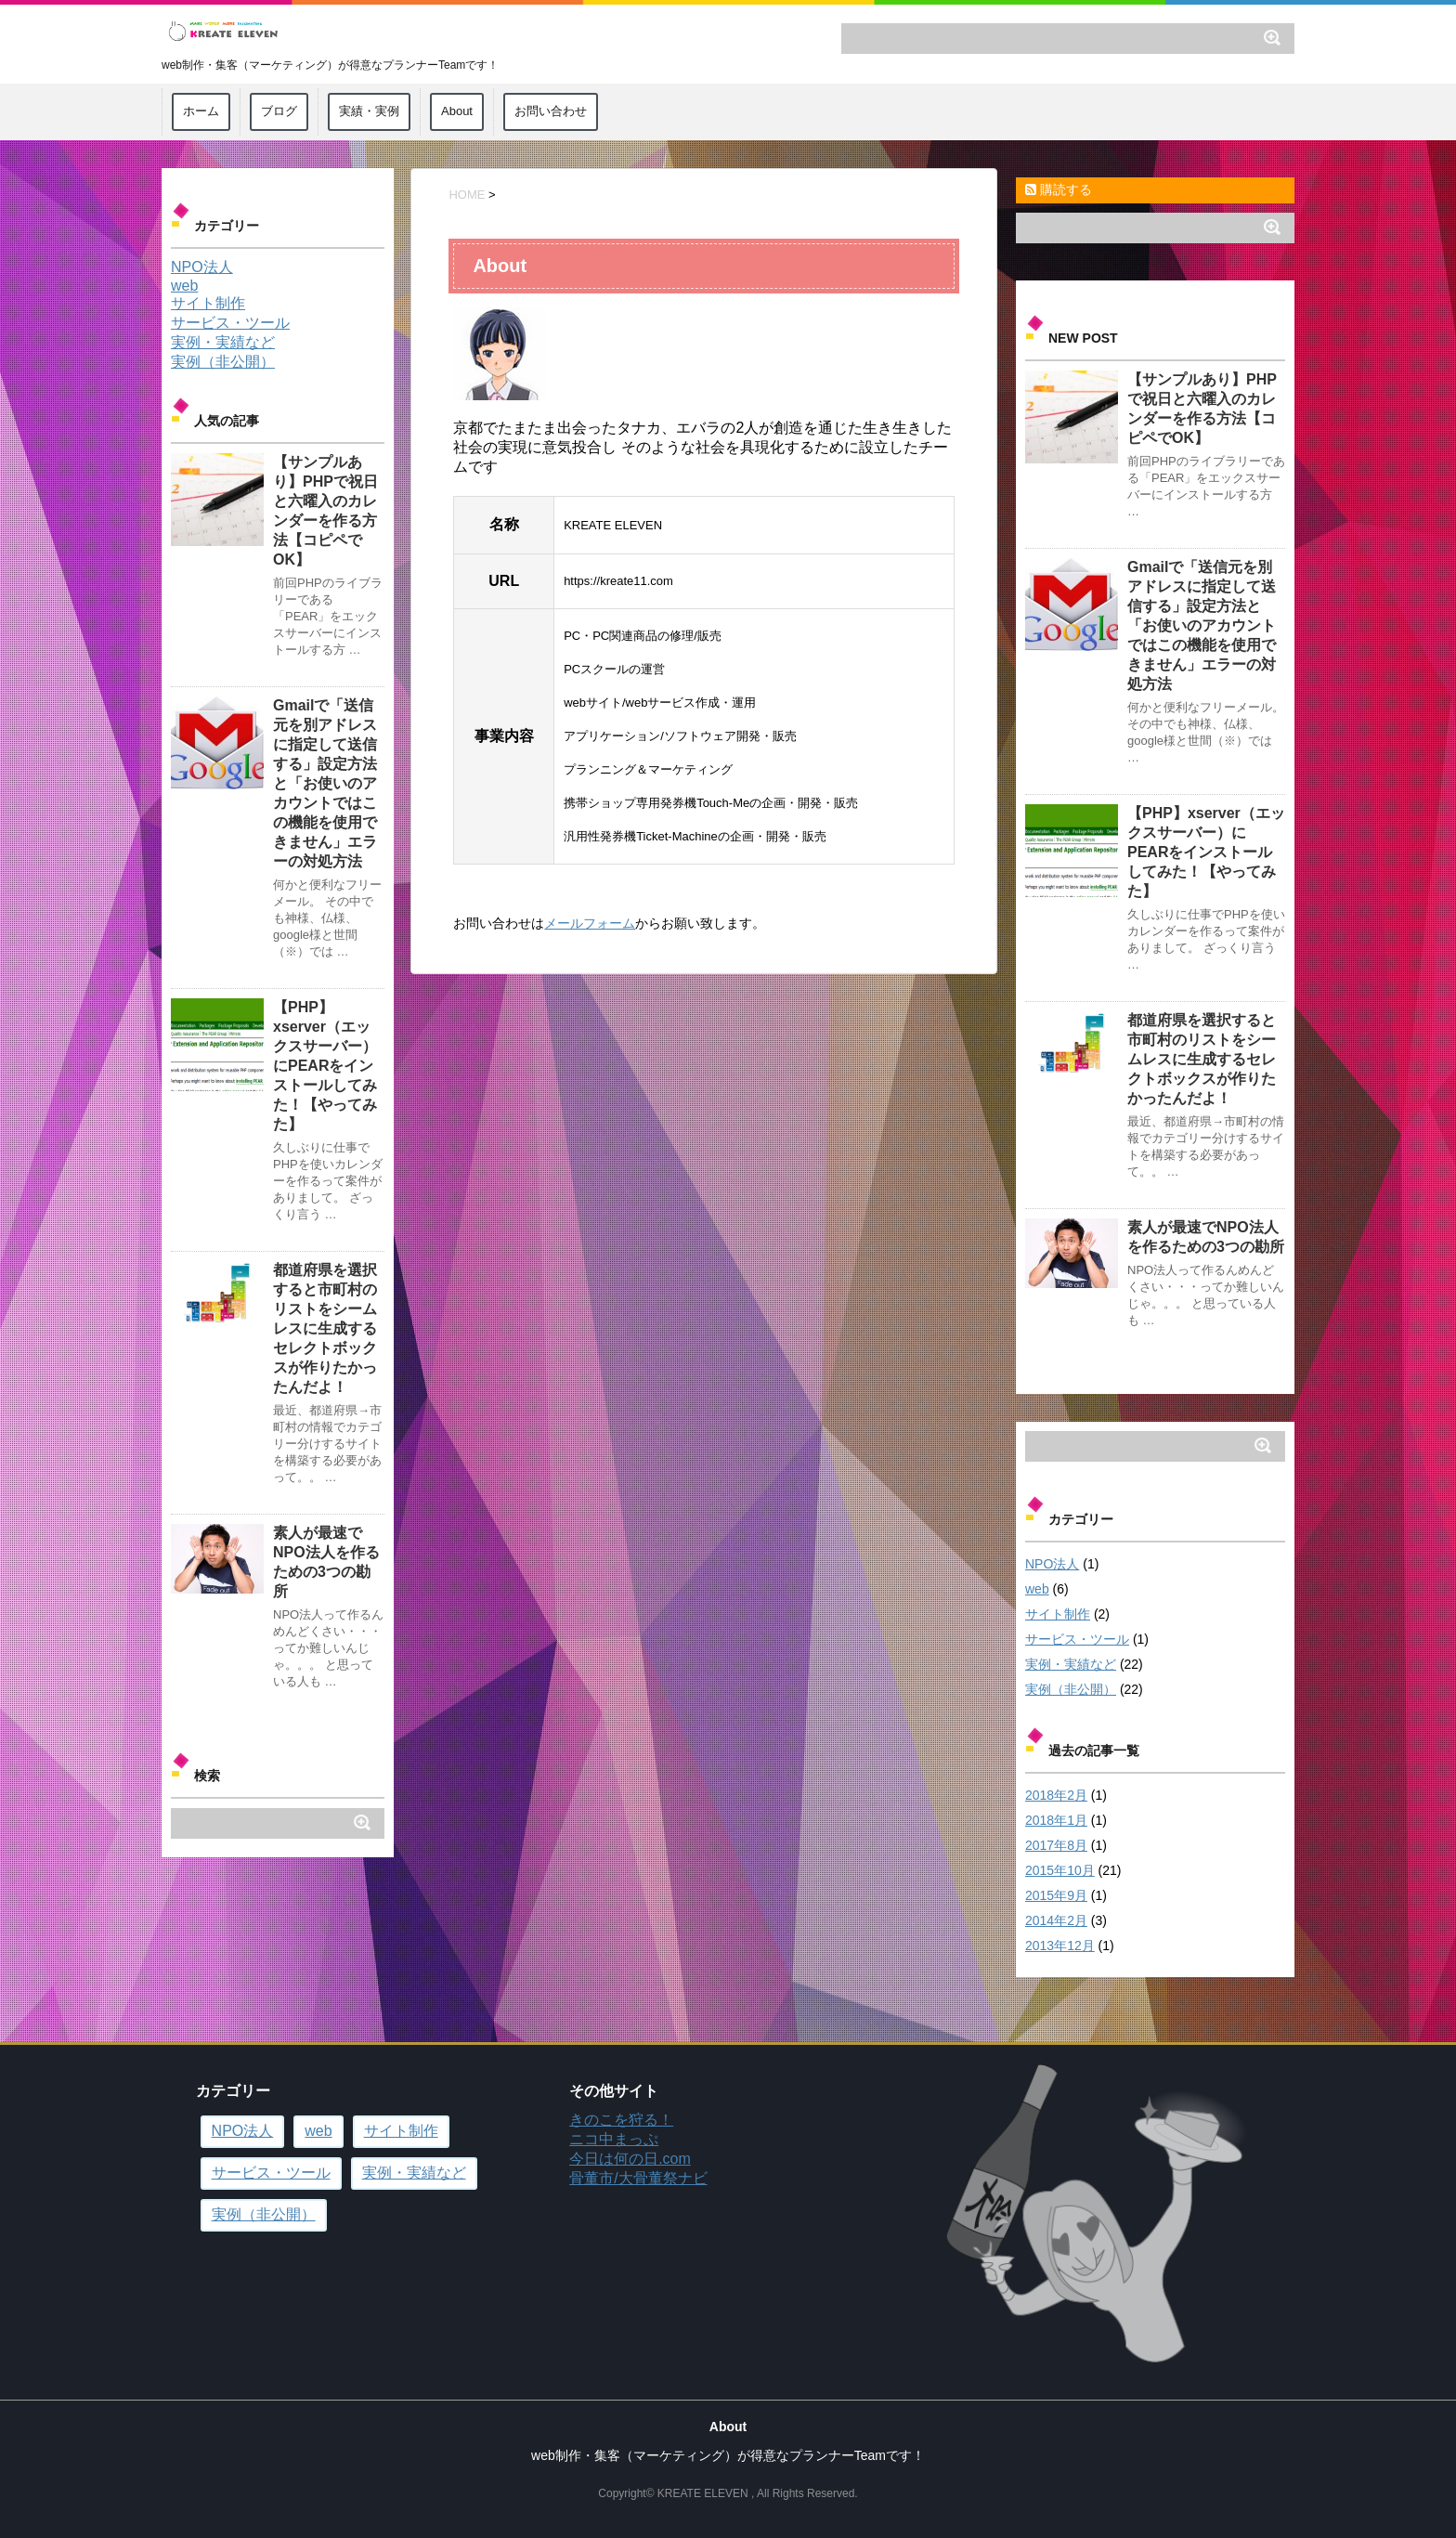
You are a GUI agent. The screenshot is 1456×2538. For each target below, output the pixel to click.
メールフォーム (589, 923)
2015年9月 (1056, 1895)
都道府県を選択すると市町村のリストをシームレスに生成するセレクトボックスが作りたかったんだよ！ (1201, 1059)
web (1037, 1588)
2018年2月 (1056, 1795)
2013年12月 (1060, 1945)
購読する (1058, 189)
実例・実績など (1070, 1664)
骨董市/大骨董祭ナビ (638, 2178)
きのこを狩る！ (621, 2120)
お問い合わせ (550, 111)
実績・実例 (369, 111)
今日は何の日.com (630, 2159)
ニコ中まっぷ (613, 2139)
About (457, 111)
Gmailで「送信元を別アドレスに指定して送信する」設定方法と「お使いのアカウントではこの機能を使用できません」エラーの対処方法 (1201, 625)
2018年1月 (1056, 1820)
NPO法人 (1052, 1563)
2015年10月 (1060, 1870)
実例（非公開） (1070, 1689)
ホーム (201, 111)
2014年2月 (1056, 1920)
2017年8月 (1056, 1845)
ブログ (279, 111)
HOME (466, 195)
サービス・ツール (1077, 1639)
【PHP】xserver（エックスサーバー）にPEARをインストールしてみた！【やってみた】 (1206, 852)
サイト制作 (1057, 1614)
